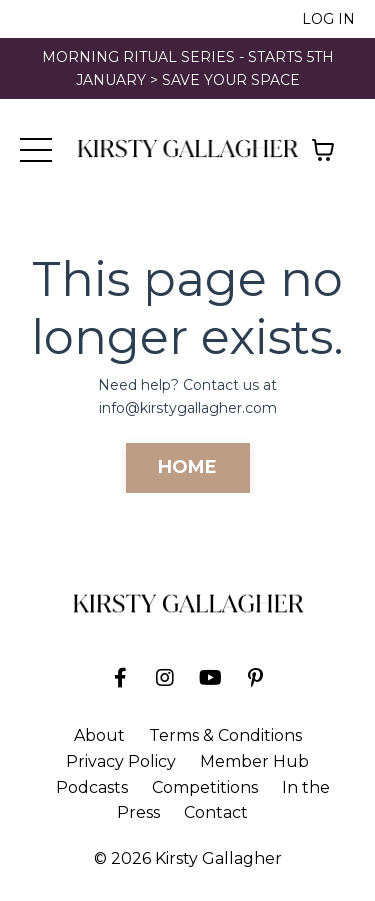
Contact (216, 812)
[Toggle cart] (323, 150)
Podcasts (92, 787)
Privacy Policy (121, 761)
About (99, 735)
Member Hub (254, 761)
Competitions (205, 787)
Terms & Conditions (225, 735)
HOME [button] (188, 467)
